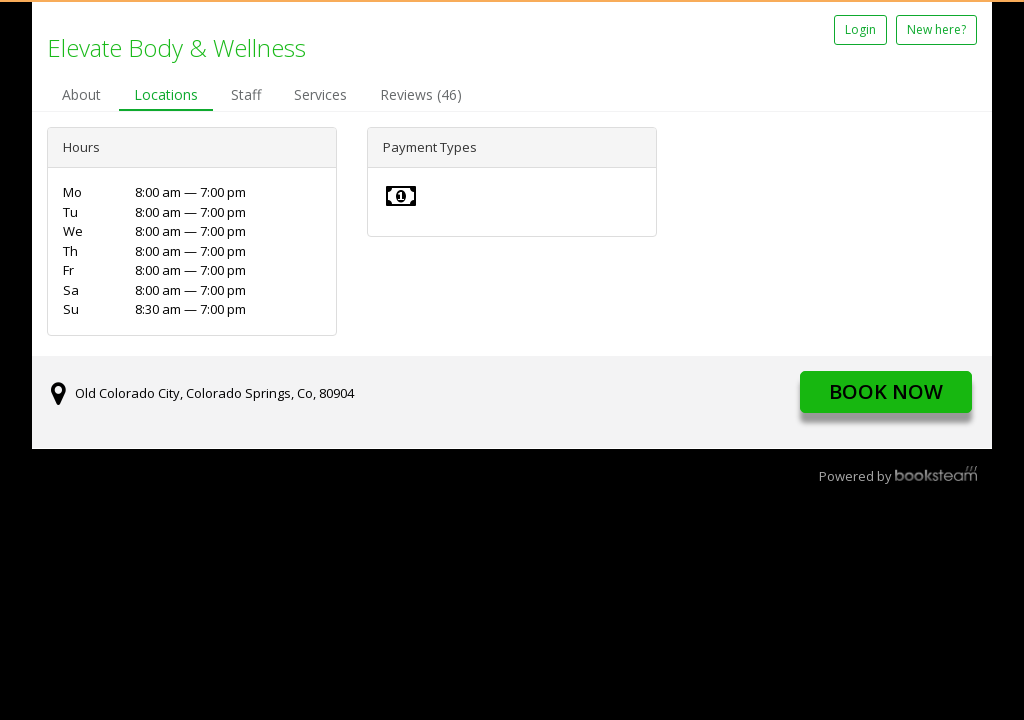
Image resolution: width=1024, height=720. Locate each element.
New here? (936, 29)
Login (860, 29)
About (81, 94)
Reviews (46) (421, 94)
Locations (166, 94)
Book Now (886, 391)
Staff (246, 94)
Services (320, 94)
